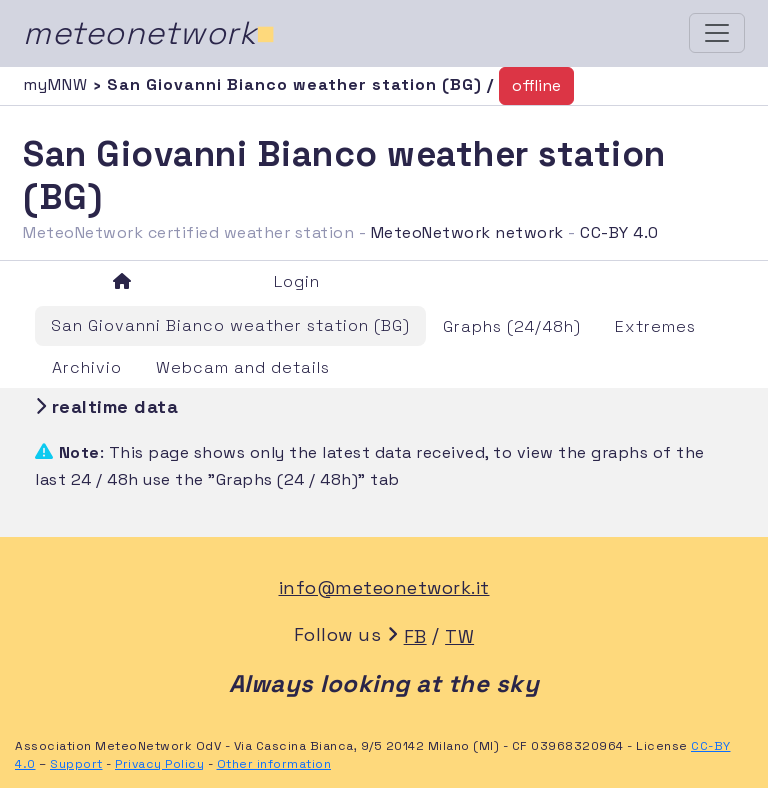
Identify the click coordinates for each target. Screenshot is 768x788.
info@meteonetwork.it (384, 587)
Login (297, 281)
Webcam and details (243, 367)
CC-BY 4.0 (619, 232)
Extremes (655, 326)
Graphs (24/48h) (512, 326)
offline (536, 85)
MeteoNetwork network (467, 232)
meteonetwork (149, 33)
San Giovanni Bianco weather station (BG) (230, 325)
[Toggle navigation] (717, 33)
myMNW (58, 84)
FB (415, 636)
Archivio (87, 367)
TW (459, 636)
